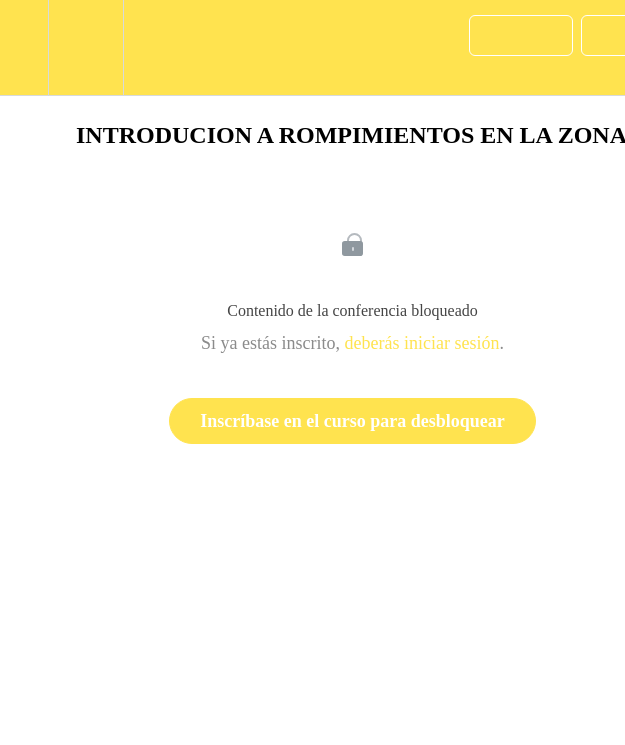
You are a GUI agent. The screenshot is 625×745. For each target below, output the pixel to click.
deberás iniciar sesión (422, 343)
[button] (24, 47)
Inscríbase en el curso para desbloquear (352, 421)
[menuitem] (85, 47)
